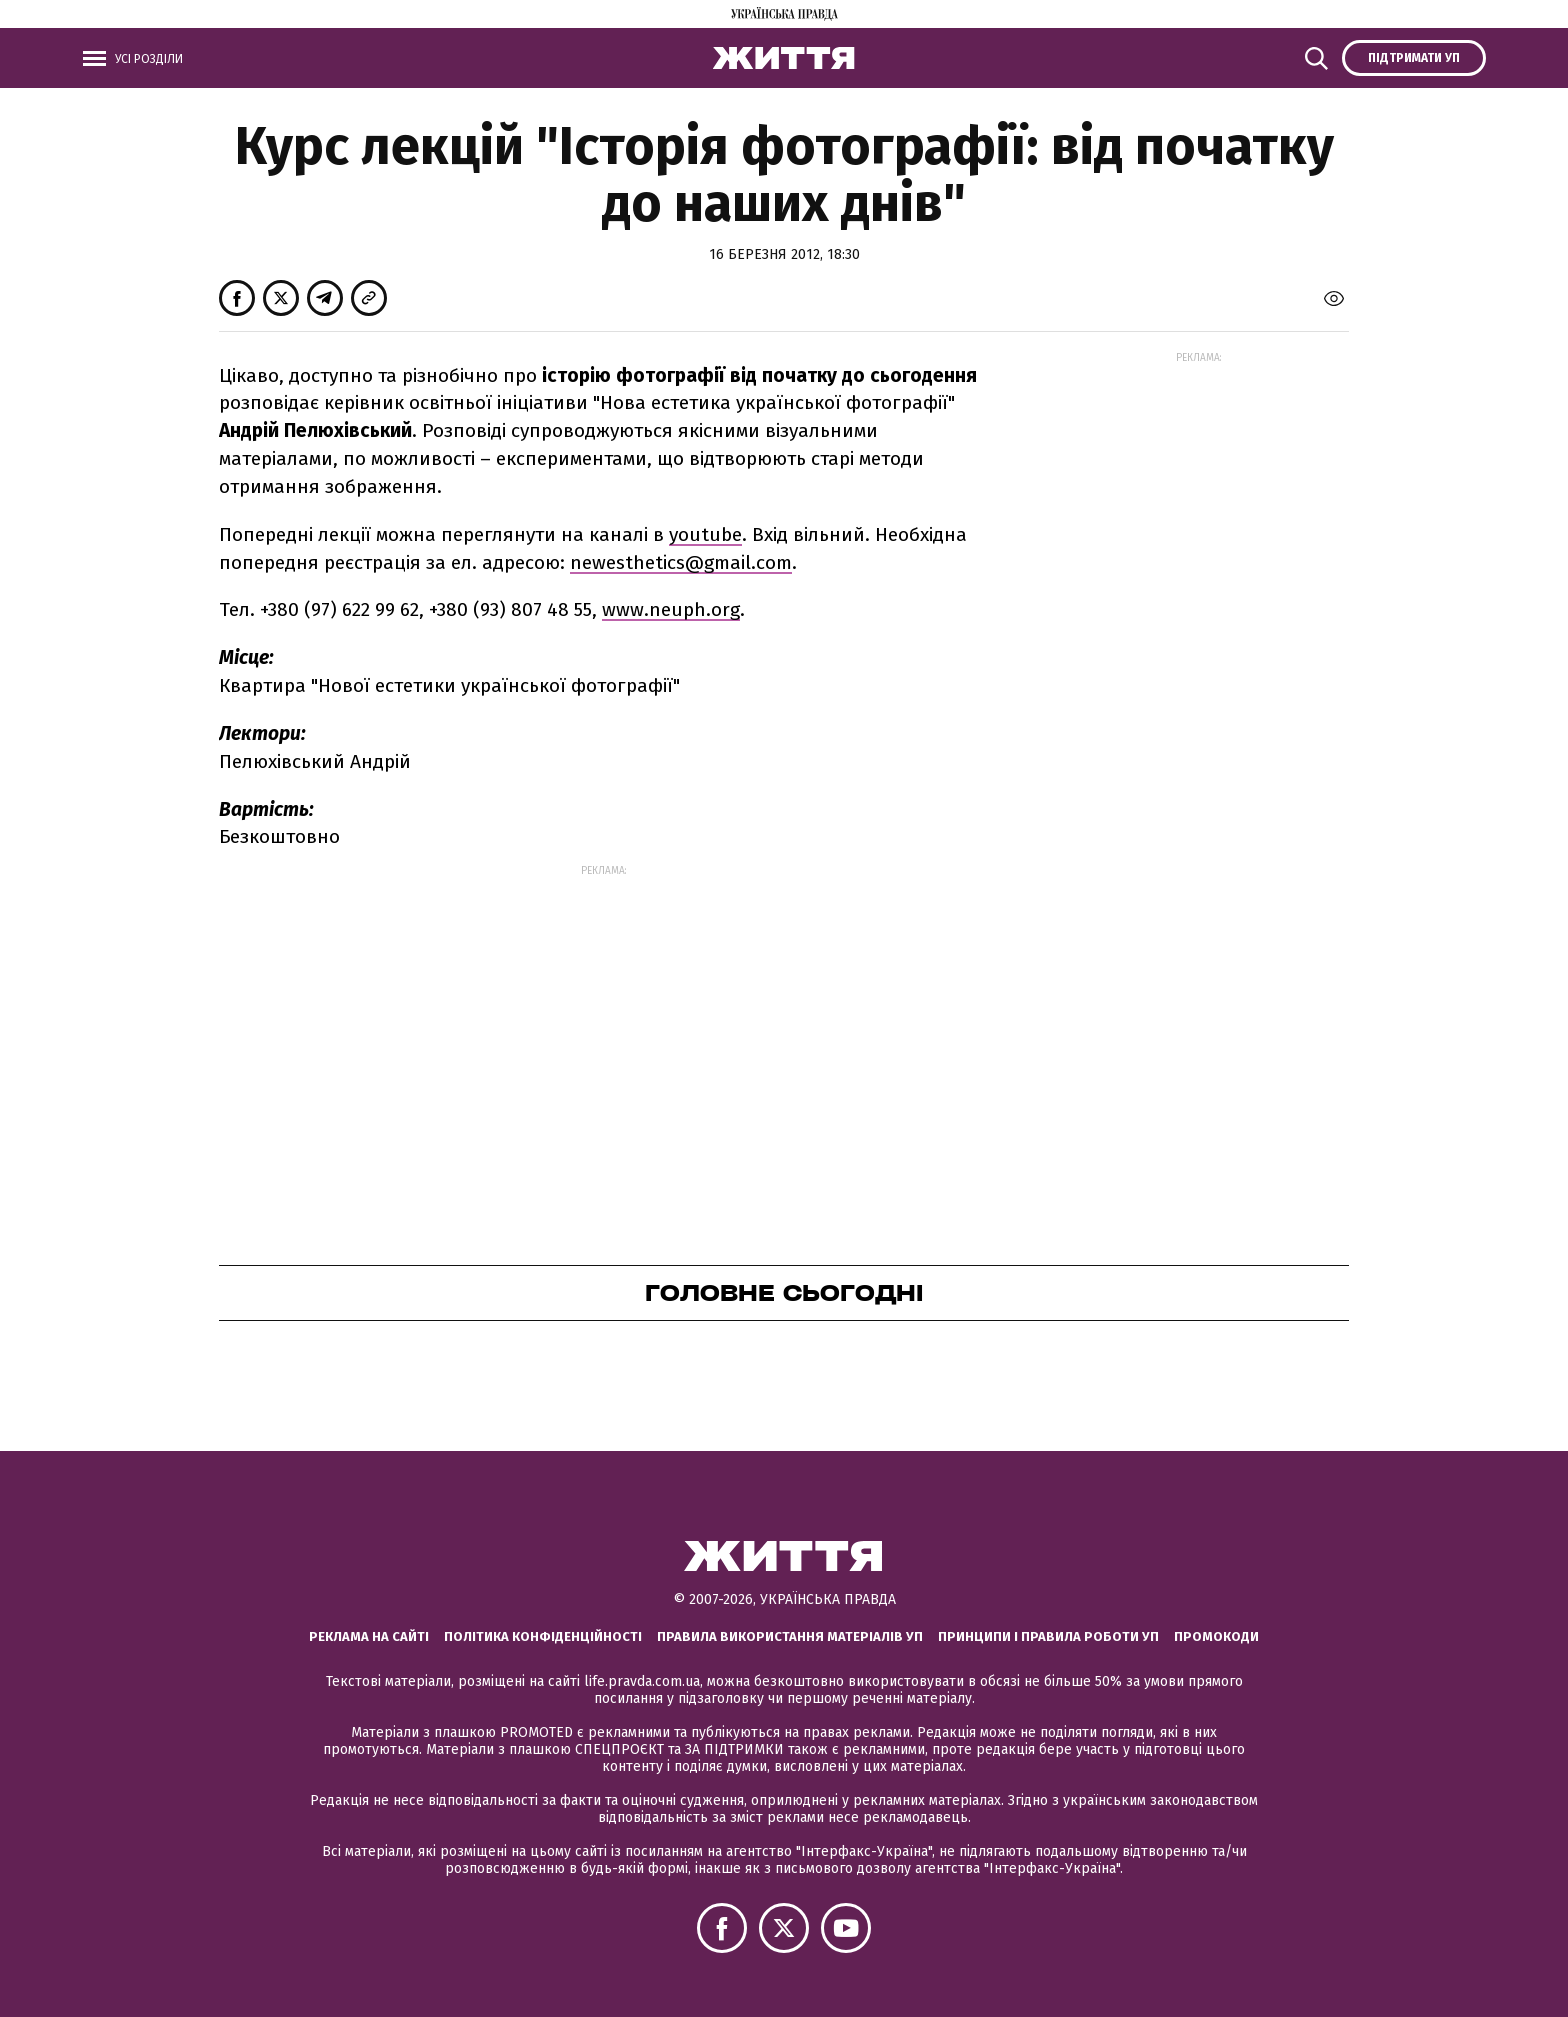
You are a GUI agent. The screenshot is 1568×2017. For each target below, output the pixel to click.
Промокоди (1216, 1636)
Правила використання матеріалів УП (790, 1636)
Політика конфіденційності (543, 1636)
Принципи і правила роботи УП (1048, 1636)
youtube (705, 534)
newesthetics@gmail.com (681, 562)
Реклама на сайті (369, 1636)
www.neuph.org (671, 609)
